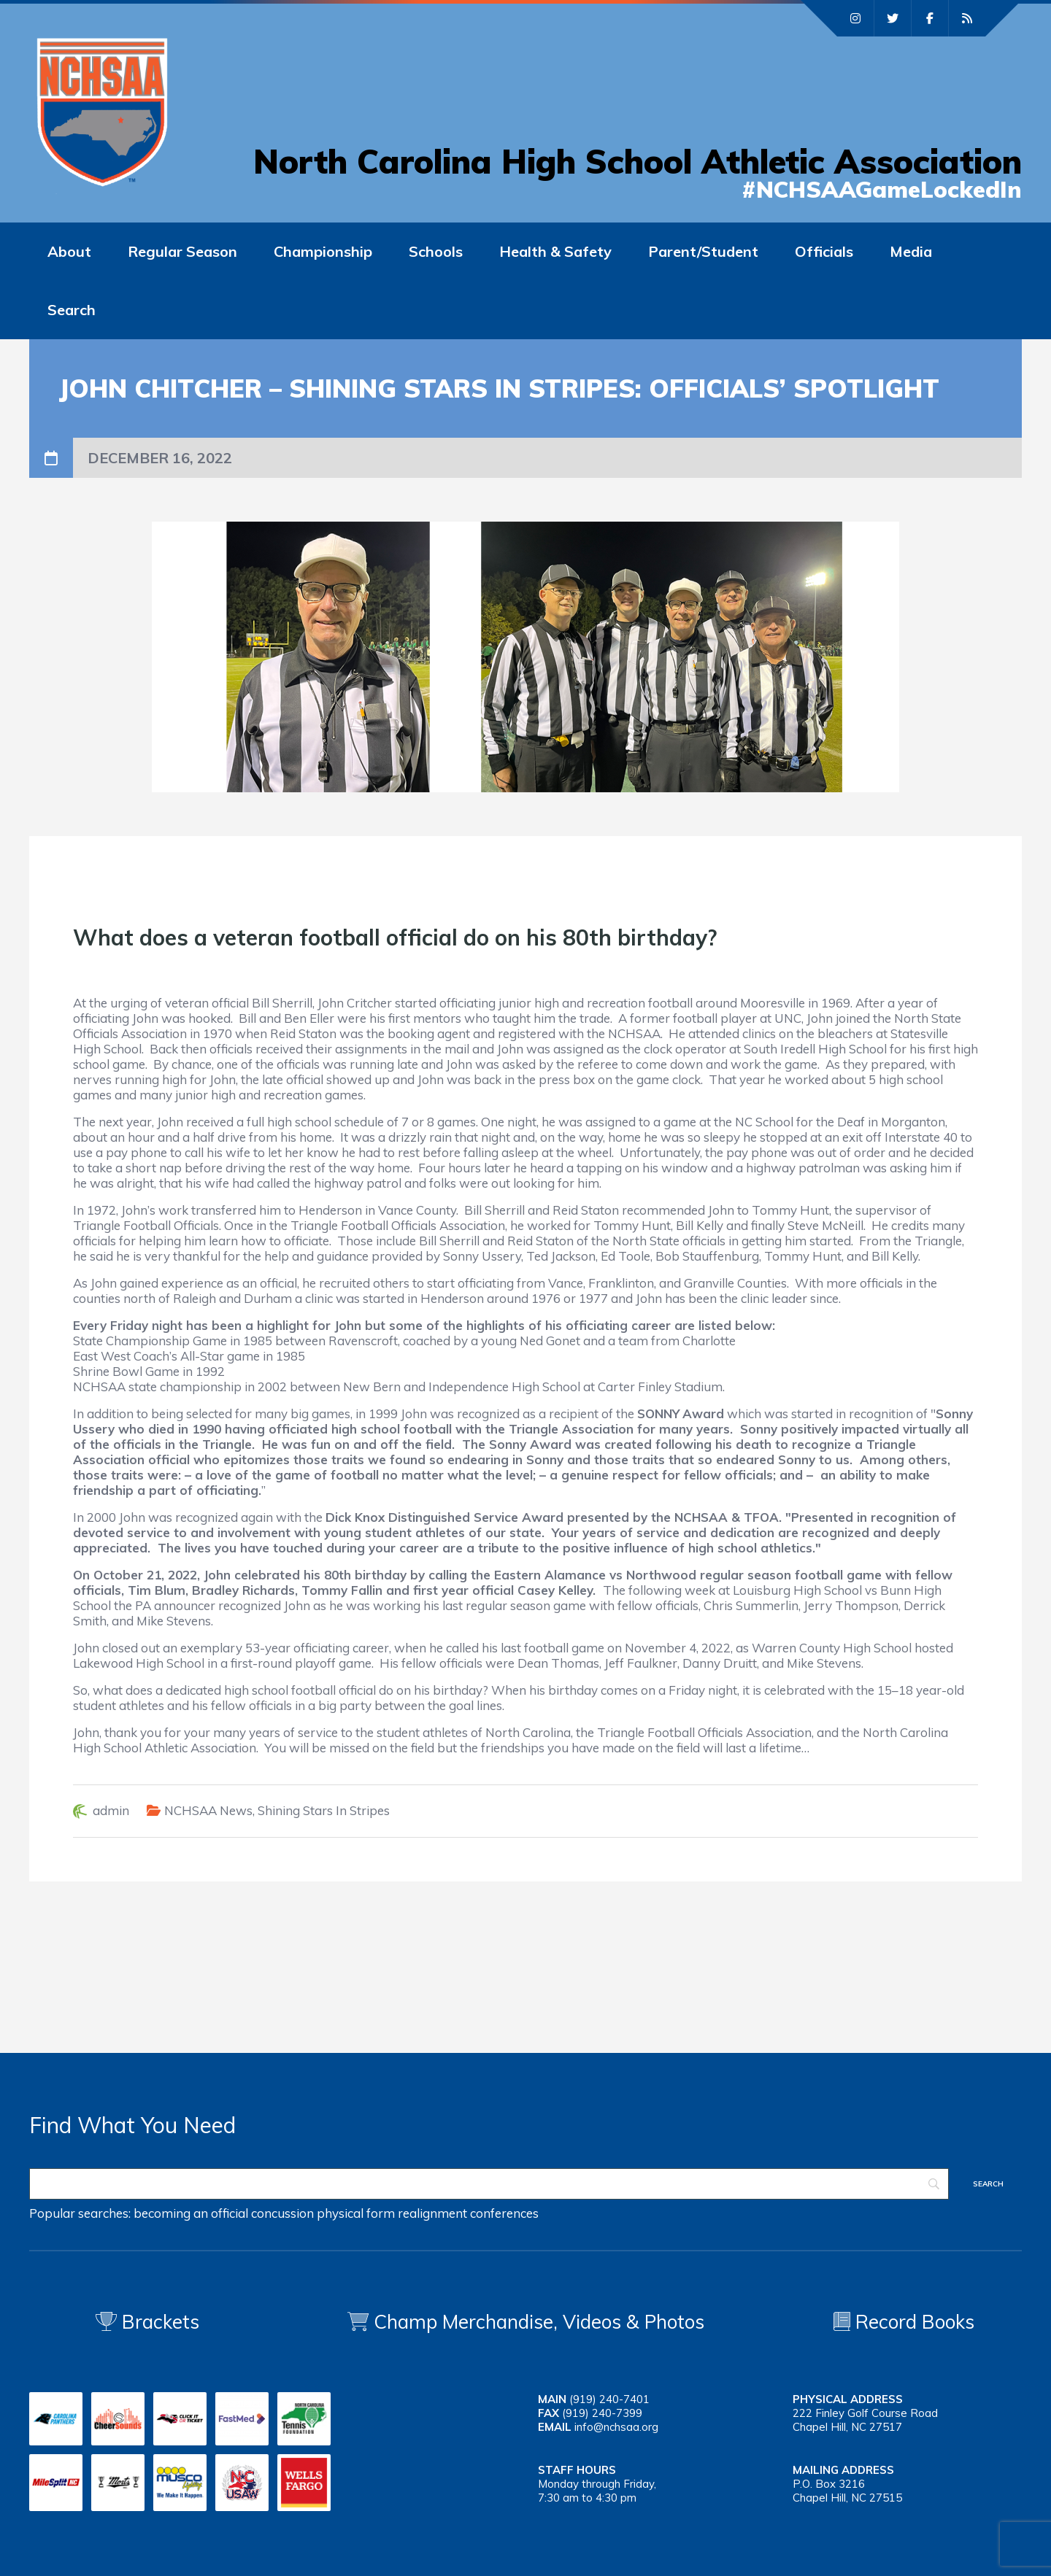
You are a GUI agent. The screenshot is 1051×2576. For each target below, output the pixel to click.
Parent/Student (703, 251)
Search (71, 310)
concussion (282, 2213)
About (69, 251)
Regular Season (182, 251)
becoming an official (191, 2213)
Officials (824, 251)
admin (111, 1810)
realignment (432, 2213)
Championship (323, 251)
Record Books (904, 2322)
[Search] (489, 2184)
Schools (436, 251)
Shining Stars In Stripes (324, 1810)
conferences (504, 2213)
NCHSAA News (208, 1810)
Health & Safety (555, 251)
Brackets (147, 2322)
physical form (356, 2213)
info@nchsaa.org (616, 2427)
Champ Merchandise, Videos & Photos (539, 2322)
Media (911, 251)
